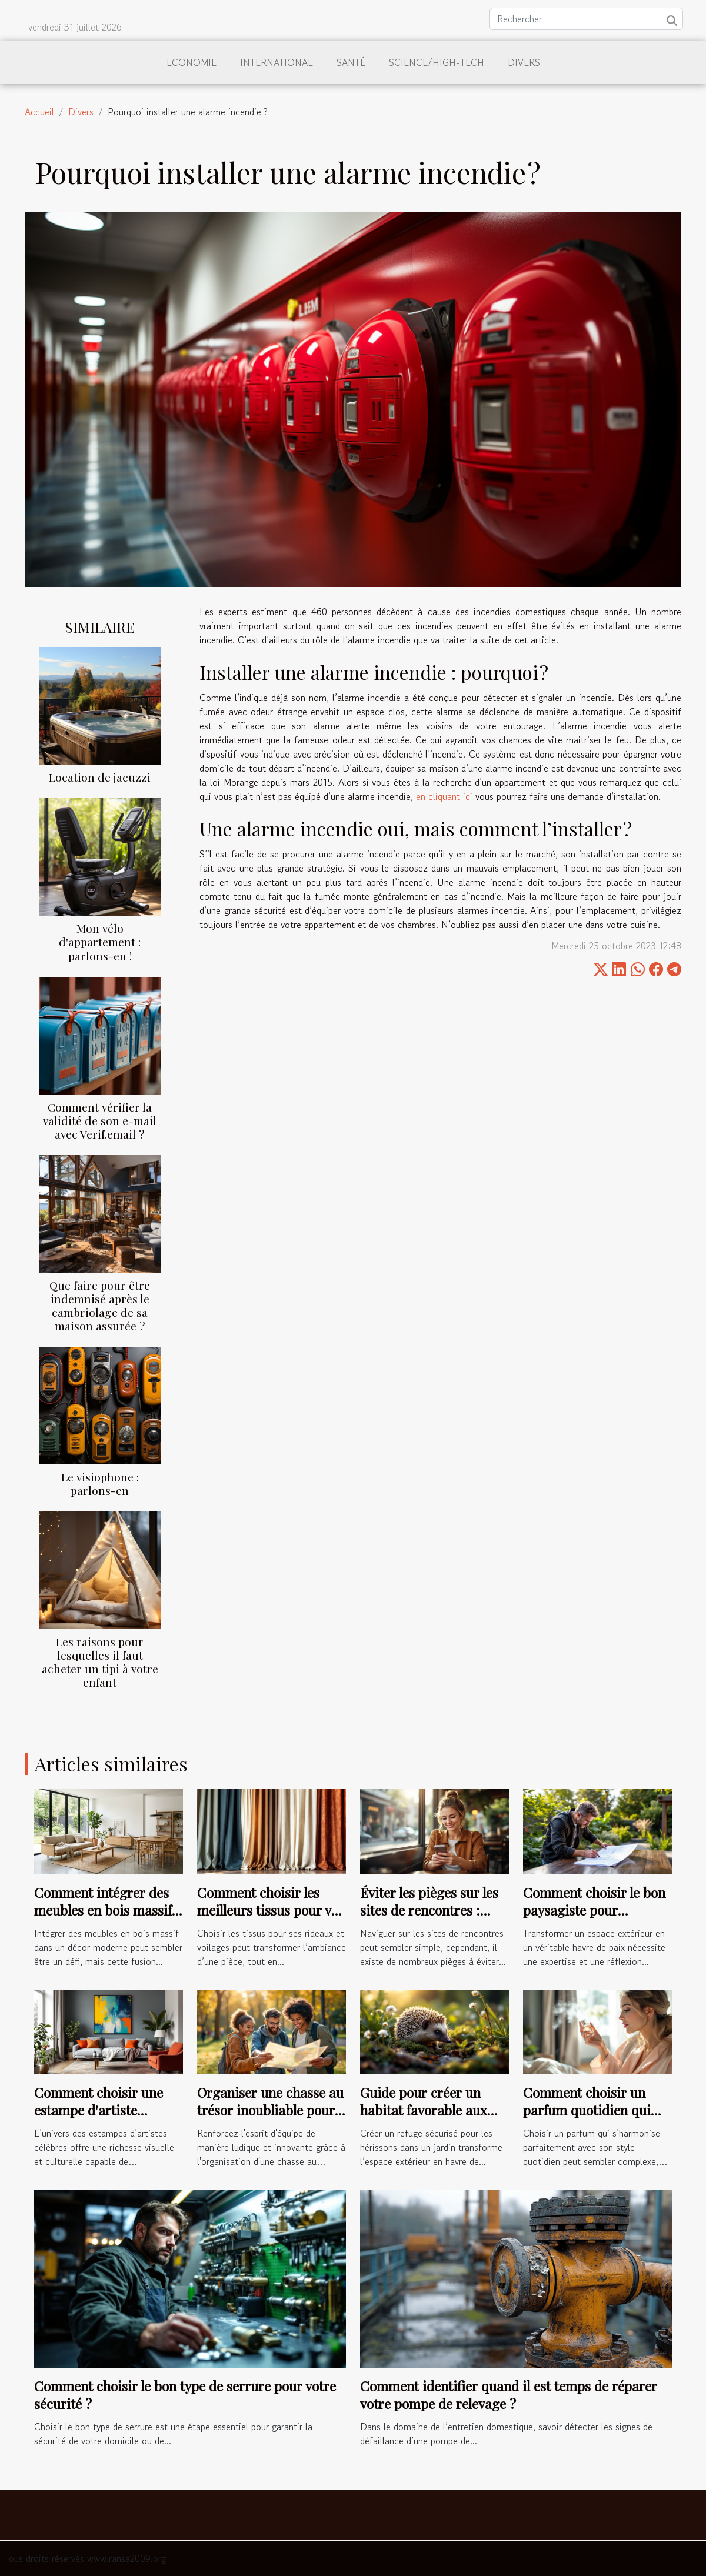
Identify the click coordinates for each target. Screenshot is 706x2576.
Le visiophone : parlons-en (100, 1483)
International (276, 62)
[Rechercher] (586, 19)
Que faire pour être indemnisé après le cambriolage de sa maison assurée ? (99, 1305)
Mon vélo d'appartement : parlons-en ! (100, 941)
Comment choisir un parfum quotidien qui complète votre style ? (587, 2110)
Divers (524, 62)
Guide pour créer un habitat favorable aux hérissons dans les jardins (423, 2118)
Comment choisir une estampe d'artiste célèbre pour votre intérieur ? (98, 2118)
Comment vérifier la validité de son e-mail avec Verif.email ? (99, 1120)
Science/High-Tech (436, 62)
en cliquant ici (444, 796)
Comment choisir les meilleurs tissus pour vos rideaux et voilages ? (270, 1910)
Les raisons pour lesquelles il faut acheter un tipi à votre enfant (100, 1662)
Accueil (39, 112)
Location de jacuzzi (100, 777)
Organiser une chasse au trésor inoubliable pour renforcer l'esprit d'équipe (270, 2118)
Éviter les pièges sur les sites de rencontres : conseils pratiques (429, 1910)
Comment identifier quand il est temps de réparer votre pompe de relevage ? (508, 2395)
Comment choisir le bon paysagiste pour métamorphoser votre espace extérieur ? (594, 1918)
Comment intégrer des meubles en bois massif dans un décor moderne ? (104, 1918)
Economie (191, 62)
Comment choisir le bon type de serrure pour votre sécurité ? (185, 2395)
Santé (351, 62)
